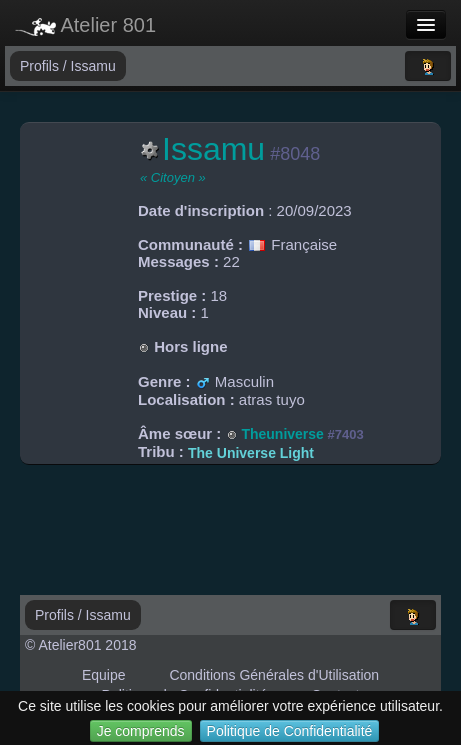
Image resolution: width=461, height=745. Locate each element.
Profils (41, 66)
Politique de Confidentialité (290, 731)
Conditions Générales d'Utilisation (274, 675)
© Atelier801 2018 (81, 645)
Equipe (104, 675)
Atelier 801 (85, 25)
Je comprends (141, 731)
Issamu (93, 66)
